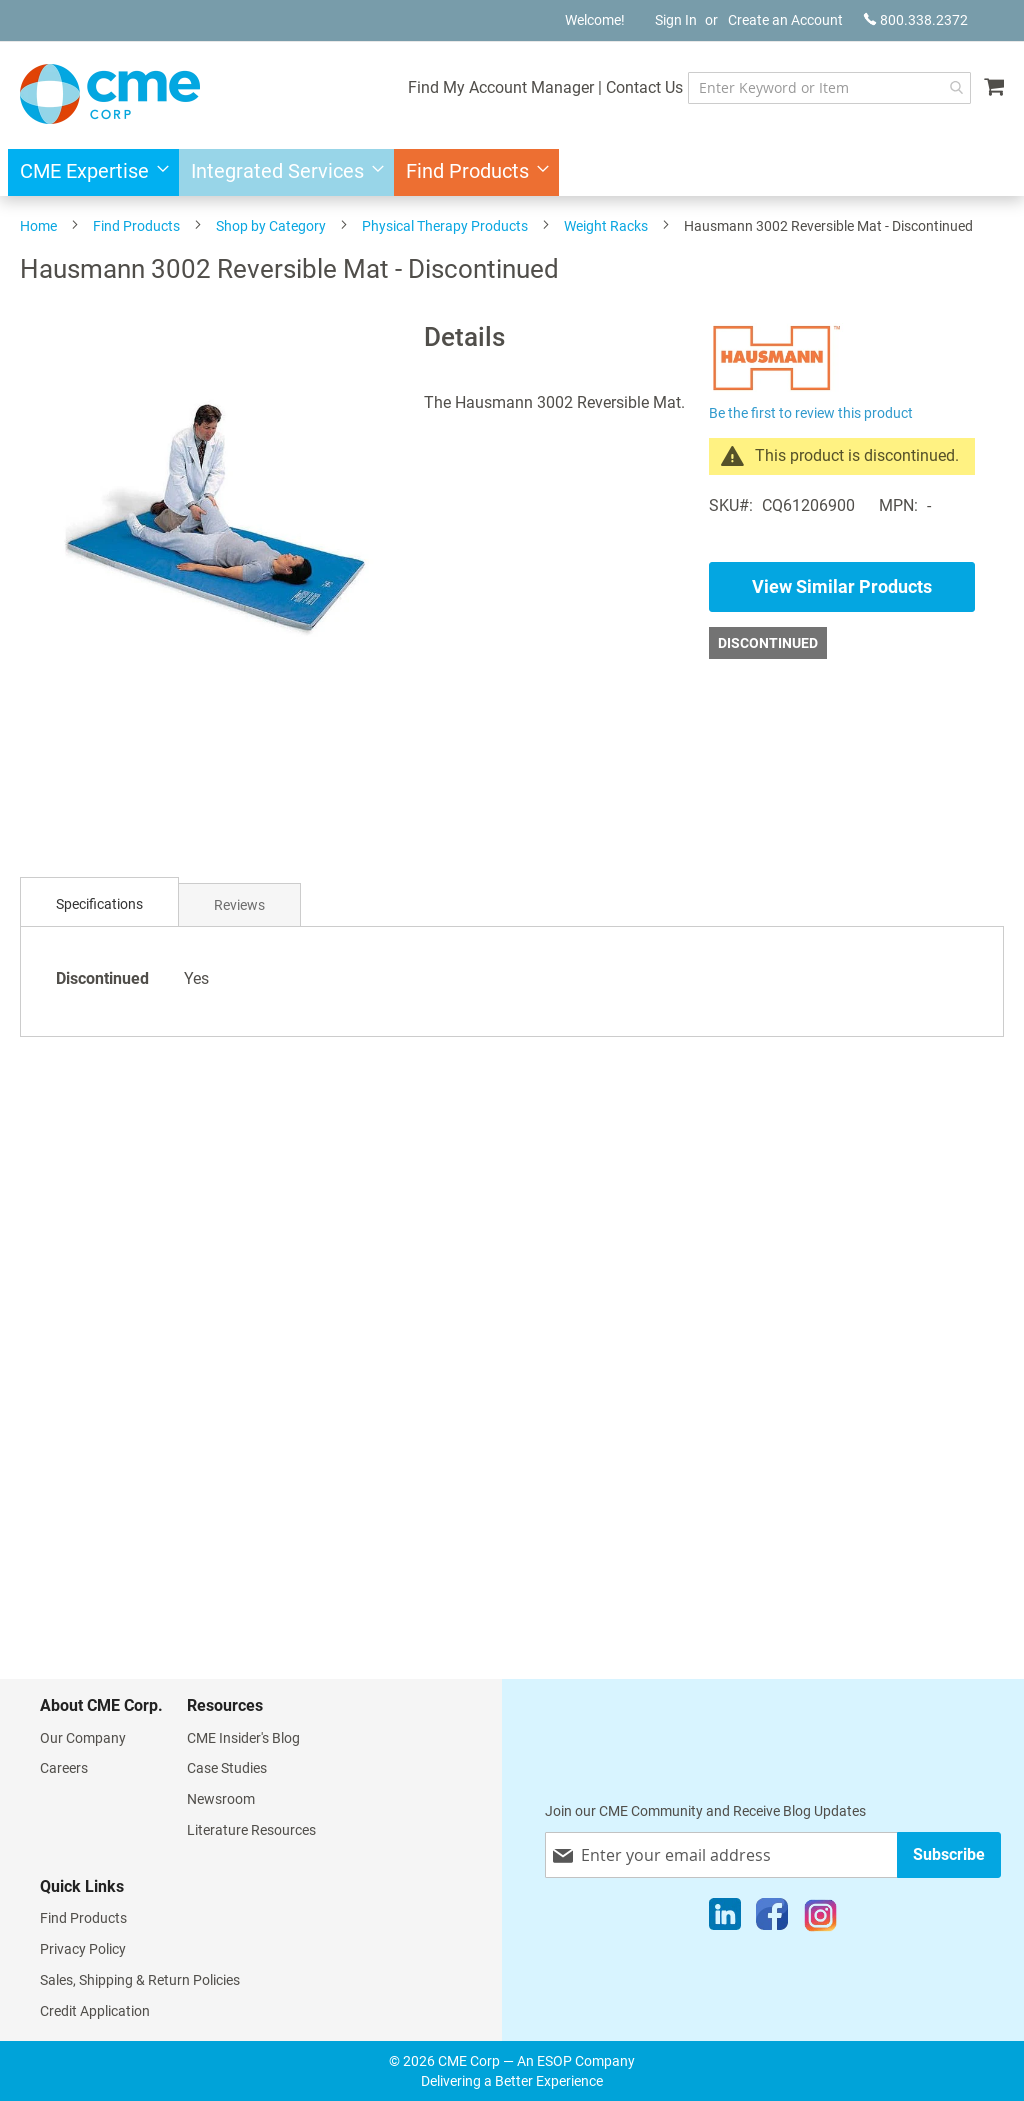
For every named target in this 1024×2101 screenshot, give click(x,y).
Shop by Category (271, 226)
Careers (64, 1768)
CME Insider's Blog (243, 1738)
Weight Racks (606, 226)
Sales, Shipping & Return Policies (140, 1980)
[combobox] (829, 88)
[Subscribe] (949, 1854)
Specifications (99, 904)
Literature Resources (251, 1830)
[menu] (512, 172)
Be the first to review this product (811, 413)
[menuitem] (88, 172)
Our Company (83, 1738)
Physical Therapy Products (445, 226)
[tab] (99, 904)
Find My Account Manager (501, 87)
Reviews (239, 905)
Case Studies (227, 1768)
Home (38, 226)
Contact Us (644, 87)
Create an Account (785, 20)
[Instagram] (820, 1919)
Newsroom (221, 1799)
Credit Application (95, 2011)
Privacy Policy (83, 1949)
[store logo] (110, 94)
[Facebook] (772, 1919)
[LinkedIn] (725, 1919)
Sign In (676, 20)
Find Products (136, 226)
